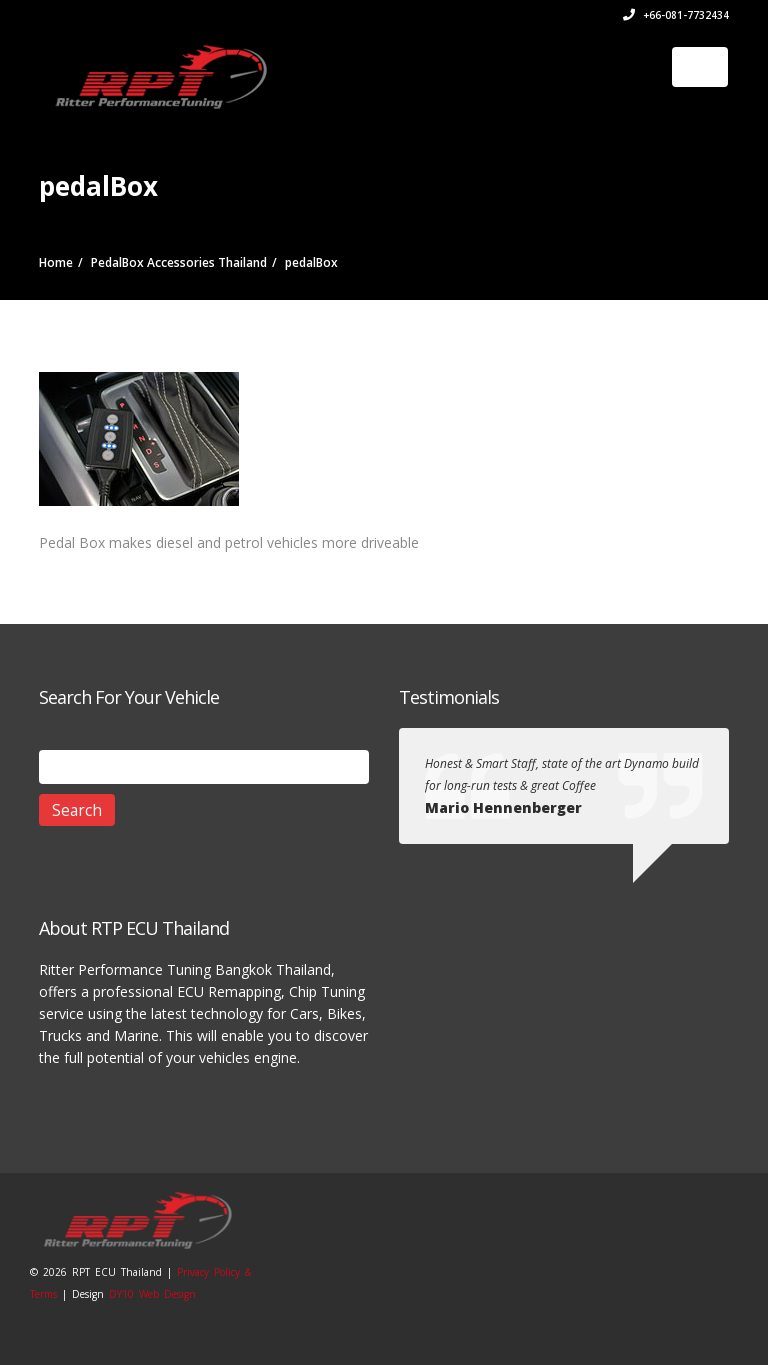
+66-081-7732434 (676, 15)
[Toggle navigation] (700, 67)
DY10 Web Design (152, 1294)
